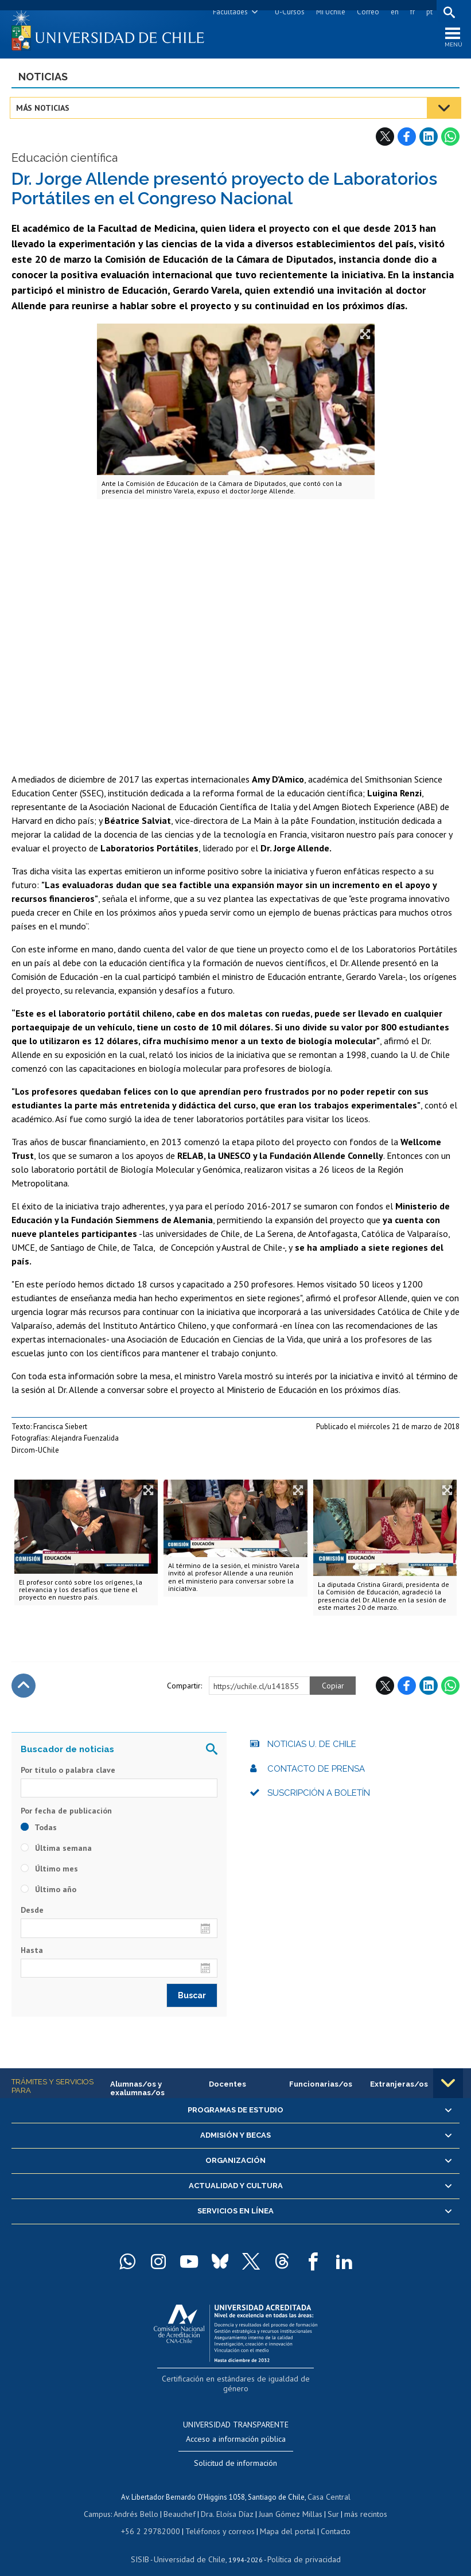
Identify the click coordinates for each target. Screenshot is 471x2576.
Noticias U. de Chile (311, 1747)
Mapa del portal (281, 2518)
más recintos (360, 2502)
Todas (39, 1831)
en (393, 12)
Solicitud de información (235, 2452)
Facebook (406, 139)
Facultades (228, 12)
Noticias (43, 79)
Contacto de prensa (316, 1771)
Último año (48, 1893)
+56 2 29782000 (155, 2518)
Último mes (49, 1872)
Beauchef (182, 2502)
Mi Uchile (329, 12)
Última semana (56, 1851)
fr (410, 12)
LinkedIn (428, 139)
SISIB (146, 2545)
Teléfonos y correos (218, 2518)
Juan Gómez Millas (288, 2502)
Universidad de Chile (191, 2545)
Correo (366, 12)
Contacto (327, 2518)
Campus (104, 2502)
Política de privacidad (300, 2545)
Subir (23, 1688)
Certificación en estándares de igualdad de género (236, 2381)
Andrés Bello (141, 2502)
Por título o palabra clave (68, 1773)
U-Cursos (288, 12)
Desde (32, 1913)
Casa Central (328, 2486)
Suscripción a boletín (318, 1796)
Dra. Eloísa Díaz (228, 2502)
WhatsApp (450, 139)
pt (428, 12)
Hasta (32, 1953)
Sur (329, 2502)
